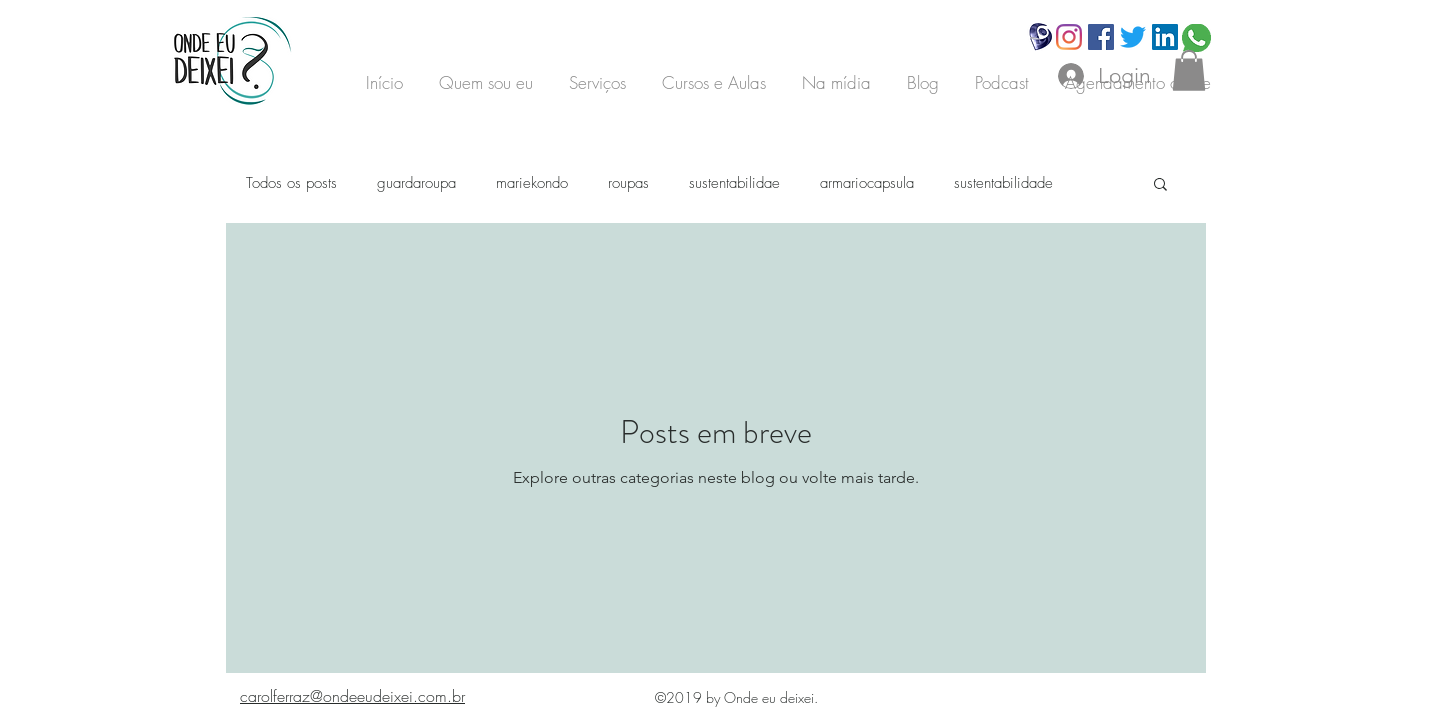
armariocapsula (867, 183)
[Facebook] (1101, 37)
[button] (1189, 70)
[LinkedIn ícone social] (1165, 37)
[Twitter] (1133, 37)
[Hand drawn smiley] (1041, 37)
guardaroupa (416, 183)
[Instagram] (1069, 37)
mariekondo (532, 183)
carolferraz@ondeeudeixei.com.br (352, 696)
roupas (628, 183)
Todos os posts (291, 183)
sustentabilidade (1003, 183)
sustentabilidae (734, 183)
